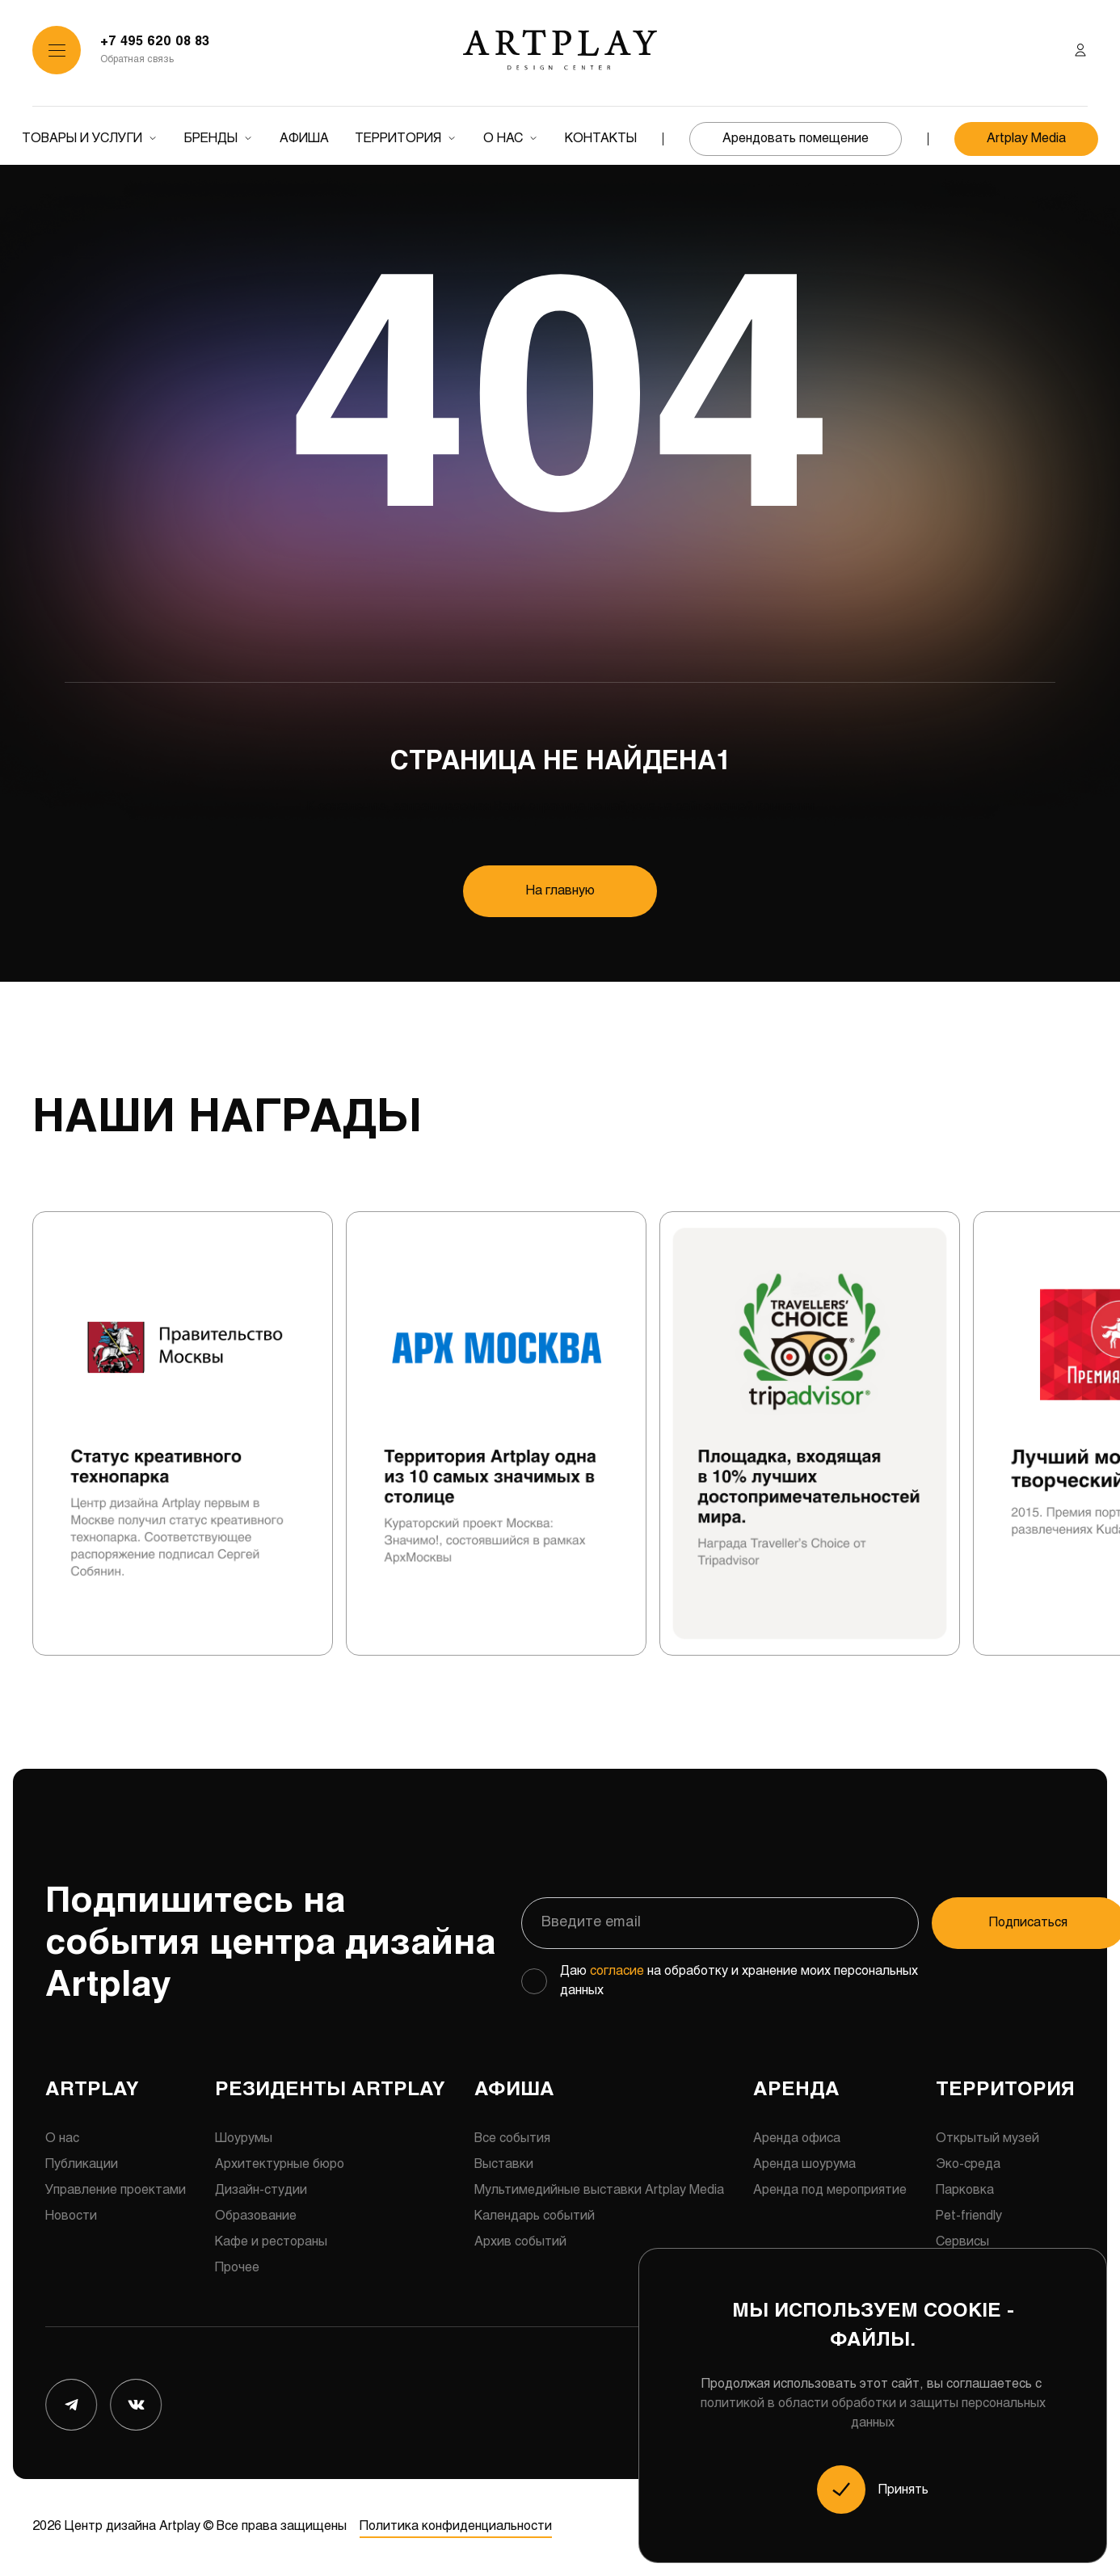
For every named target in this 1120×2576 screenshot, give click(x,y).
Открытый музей (987, 2138)
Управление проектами (115, 2190)
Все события (512, 2138)
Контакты (601, 139)
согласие (617, 1971)
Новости (71, 2216)
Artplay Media (1026, 139)
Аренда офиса (796, 2138)
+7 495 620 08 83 (154, 42)
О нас (503, 139)
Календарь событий (534, 2216)
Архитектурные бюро (279, 2164)
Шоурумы (243, 2138)
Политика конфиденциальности (456, 2527)
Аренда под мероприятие (830, 2190)
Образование (256, 2216)
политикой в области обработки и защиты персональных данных (873, 2413)
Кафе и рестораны (271, 2242)
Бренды (211, 139)
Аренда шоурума (804, 2164)
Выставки (503, 2164)
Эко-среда (968, 2164)
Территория (398, 139)
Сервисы (962, 2242)
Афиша (304, 139)
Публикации (81, 2164)
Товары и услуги (82, 139)
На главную (560, 891)
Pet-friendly (969, 2216)
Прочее (237, 2268)
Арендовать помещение (795, 139)
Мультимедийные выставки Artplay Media (599, 2190)
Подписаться (978, 1923)
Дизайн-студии (261, 2190)
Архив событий (520, 2242)
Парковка (965, 2190)
